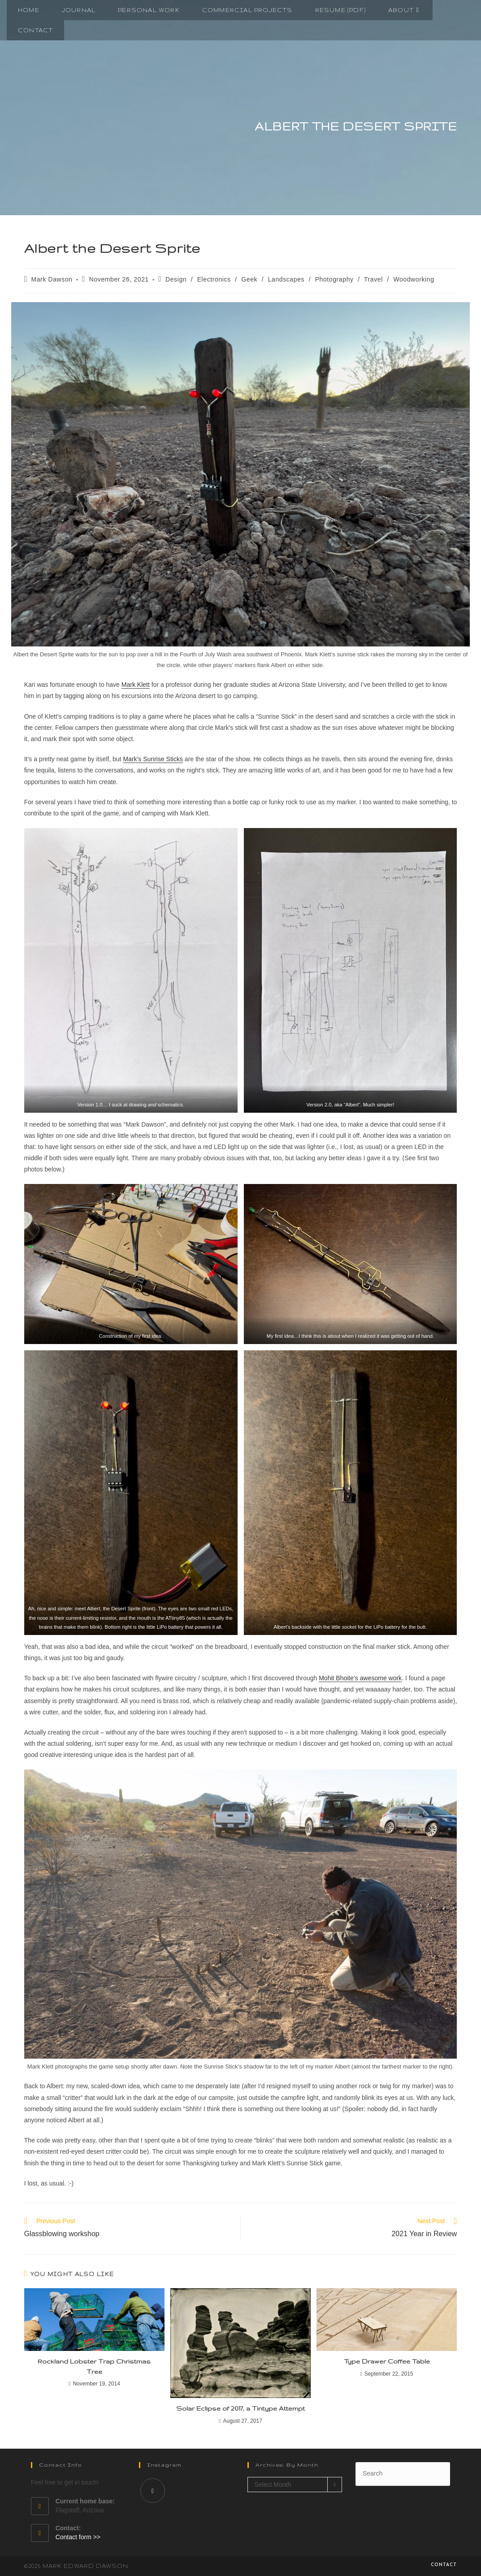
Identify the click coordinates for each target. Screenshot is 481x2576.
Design (175, 279)
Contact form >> (78, 2537)
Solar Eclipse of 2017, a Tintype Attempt (240, 2408)
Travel (373, 279)
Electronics (214, 279)
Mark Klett (135, 684)
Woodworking (413, 279)
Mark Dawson (51, 279)
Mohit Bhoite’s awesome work (360, 1678)
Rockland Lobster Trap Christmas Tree (94, 2366)
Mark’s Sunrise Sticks (153, 759)
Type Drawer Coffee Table (387, 2361)
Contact (444, 2565)
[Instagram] (152, 2490)
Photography (334, 279)
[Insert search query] (402, 2474)
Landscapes (286, 279)
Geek (249, 279)
